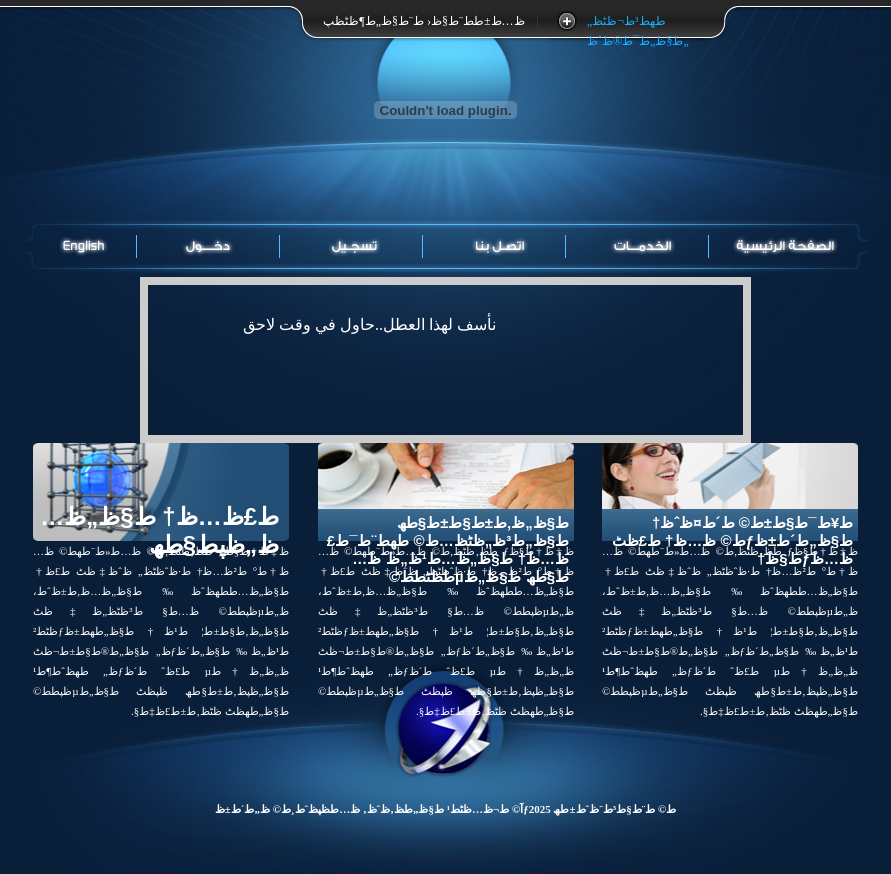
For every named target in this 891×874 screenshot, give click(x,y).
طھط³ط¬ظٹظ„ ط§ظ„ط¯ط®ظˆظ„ (637, 22)
